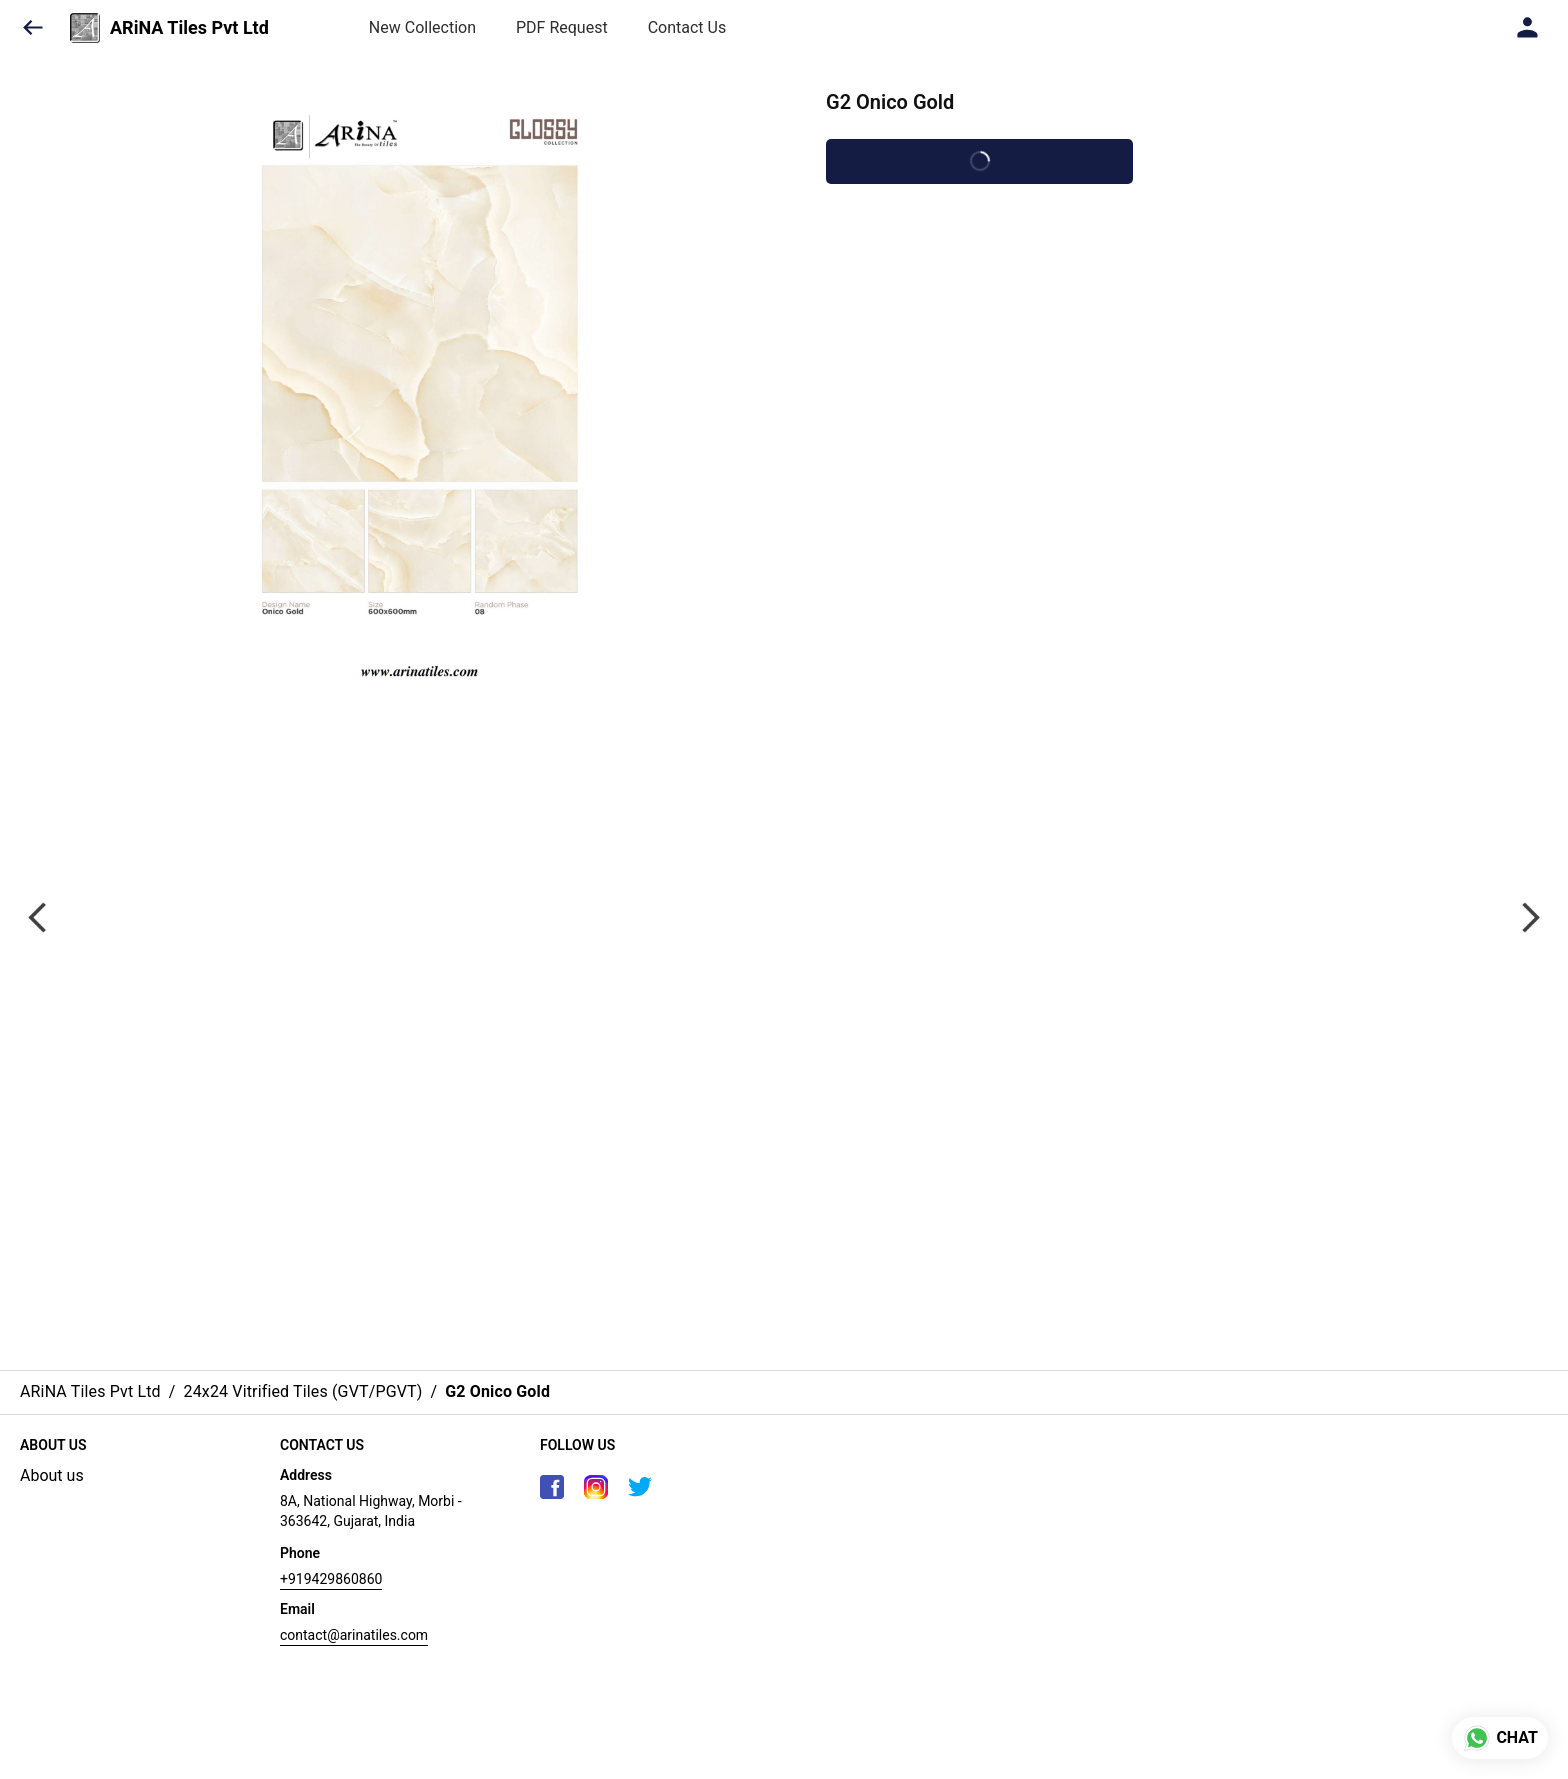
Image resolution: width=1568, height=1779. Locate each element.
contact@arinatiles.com (354, 1635)
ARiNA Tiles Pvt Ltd (189, 28)
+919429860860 (331, 1579)
